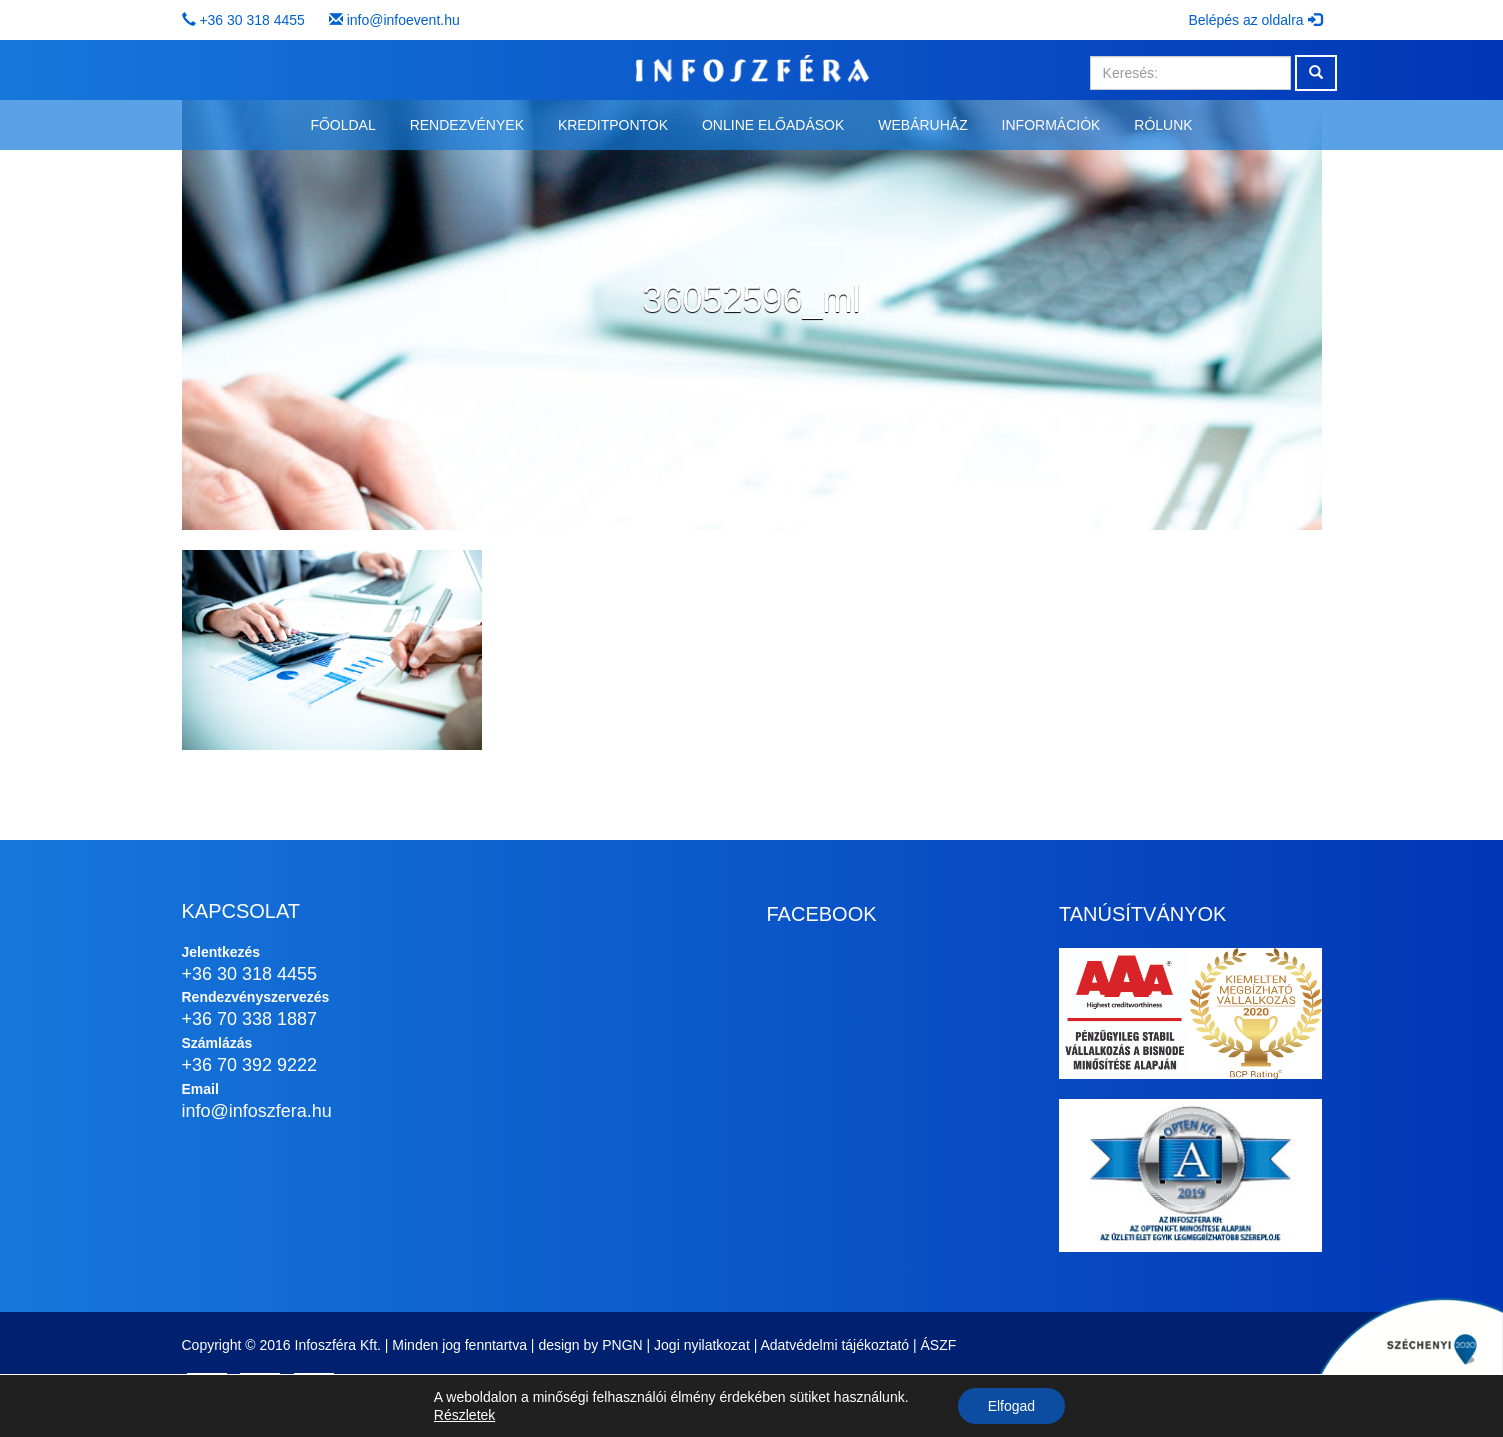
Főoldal (342, 125)
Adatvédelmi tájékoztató (834, 1345)
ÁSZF (939, 1345)
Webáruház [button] (922, 125)
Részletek (464, 1415)
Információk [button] (1051, 125)
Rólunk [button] (1163, 125)
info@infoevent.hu (403, 20)
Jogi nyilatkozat (702, 1345)
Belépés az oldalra (1254, 20)
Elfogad (1011, 1406)
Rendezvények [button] (467, 125)
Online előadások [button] (773, 125)
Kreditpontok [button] (613, 125)
